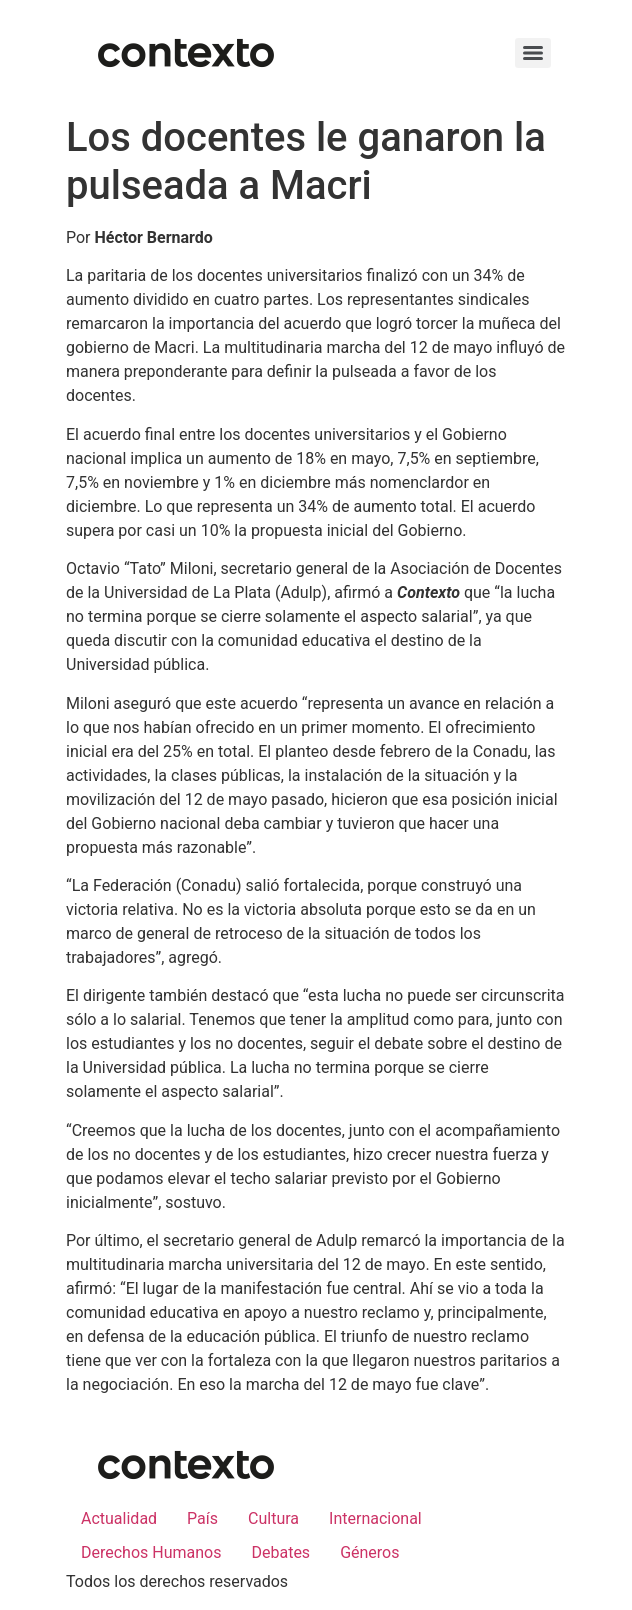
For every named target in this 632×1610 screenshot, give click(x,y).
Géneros (369, 1552)
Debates (280, 1552)
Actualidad (119, 1518)
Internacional (375, 1518)
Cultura (273, 1518)
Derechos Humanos (151, 1552)
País (202, 1518)
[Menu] (533, 53)
